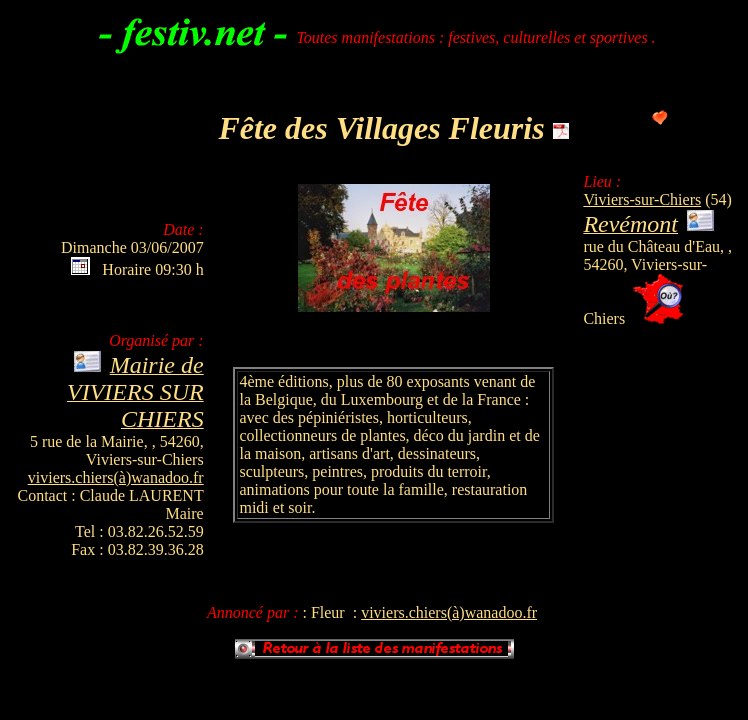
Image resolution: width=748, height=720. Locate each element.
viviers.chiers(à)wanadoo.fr (116, 477)
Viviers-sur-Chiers (642, 199)
